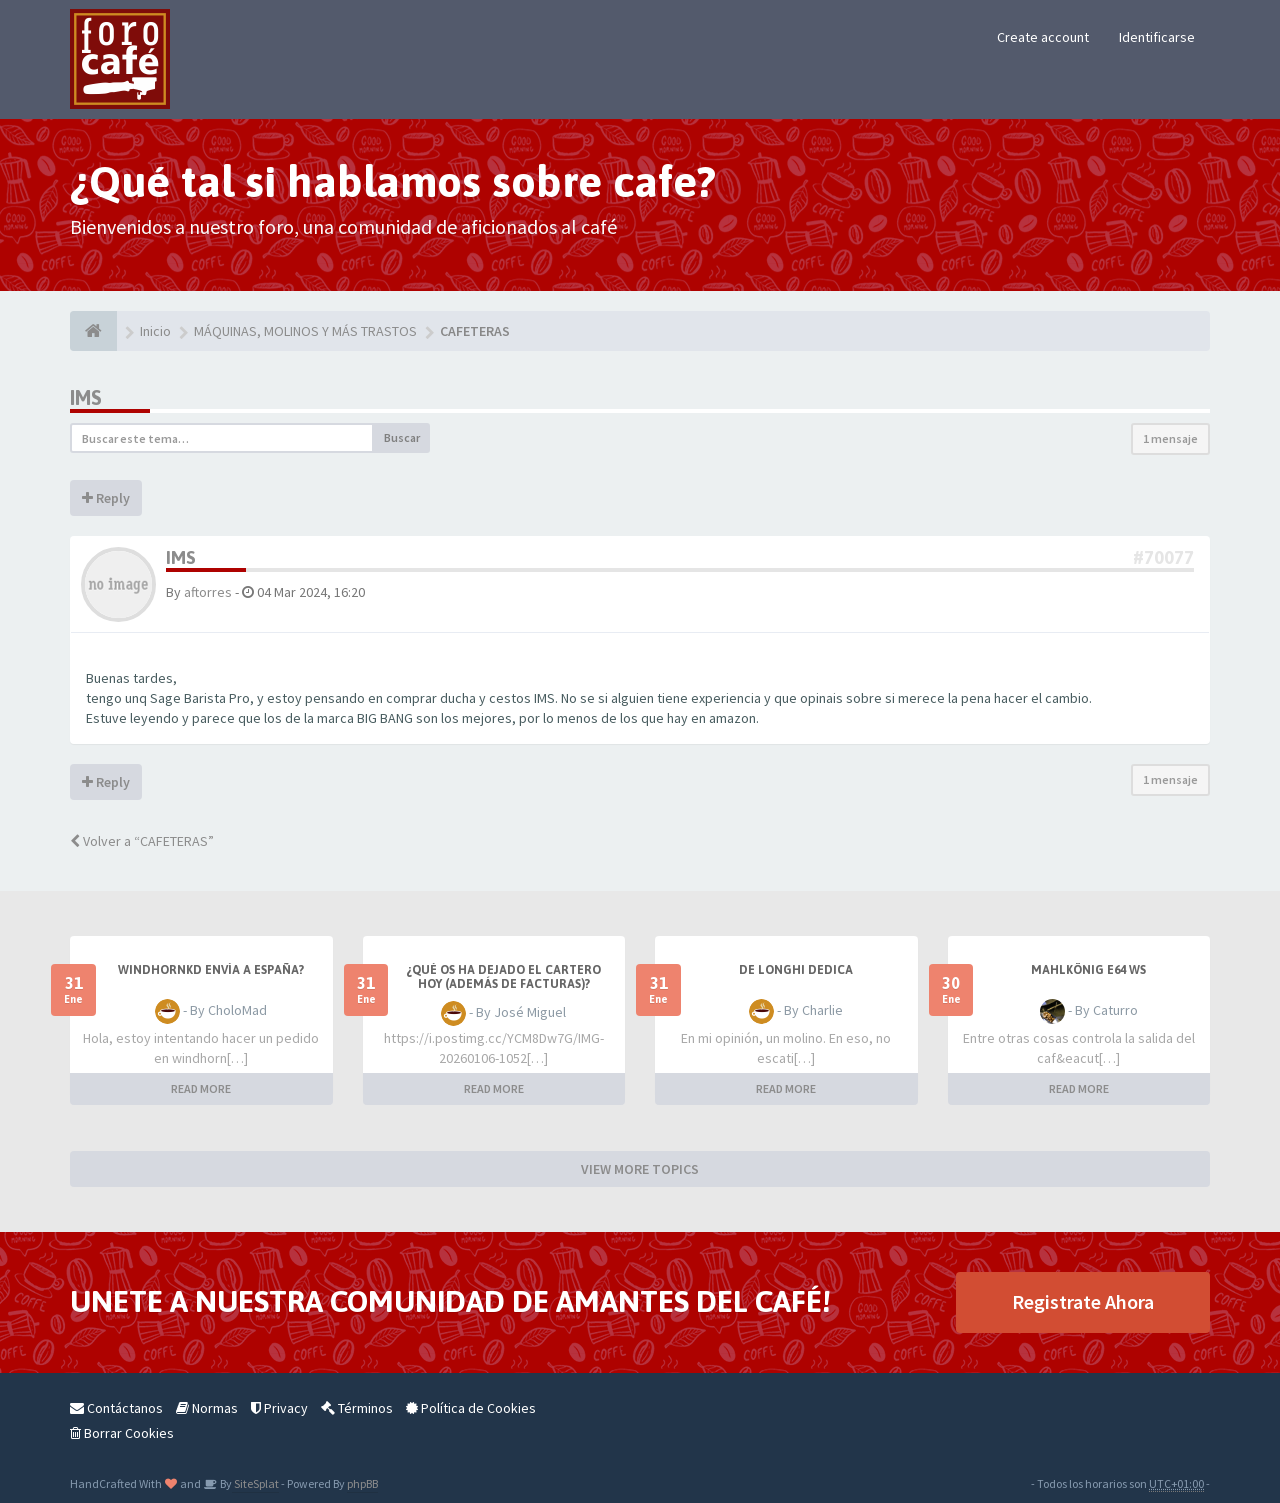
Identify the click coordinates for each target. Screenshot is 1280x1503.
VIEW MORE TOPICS (640, 1169)
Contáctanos (116, 1408)
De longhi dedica (796, 970)
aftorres (208, 592)
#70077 (1163, 557)
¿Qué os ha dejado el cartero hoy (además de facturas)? (503, 977)
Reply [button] (106, 498)
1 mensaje (1170, 438)
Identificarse (1157, 37)
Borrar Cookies (122, 1433)
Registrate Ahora (1083, 1301)
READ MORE (201, 1088)
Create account (1043, 37)
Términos (357, 1408)
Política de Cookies (471, 1408)
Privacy (279, 1408)
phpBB (362, 1483)
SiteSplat (255, 1483)
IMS (86, 397)
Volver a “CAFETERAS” (142, 841)
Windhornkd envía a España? (211, 970)
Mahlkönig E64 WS (1088, 970)
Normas (207, 1408)
